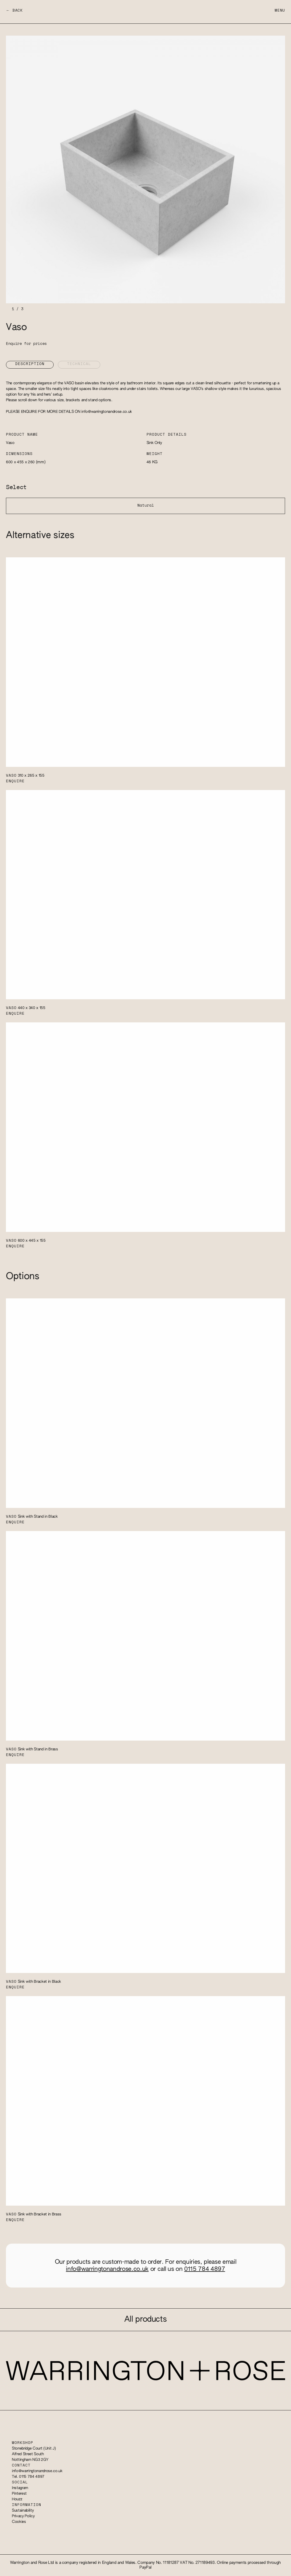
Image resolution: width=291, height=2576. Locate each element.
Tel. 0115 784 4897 (28, 2477)
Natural (145, 505)
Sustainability (23, 2510)
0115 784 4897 (204, 2269)
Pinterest (19, 2494)
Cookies (19, 2522)
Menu (280, 10)
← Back (14, 10)
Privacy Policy (23, 2516)
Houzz (17, 2499)
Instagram (20, 2488)
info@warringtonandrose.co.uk (106, 412)
